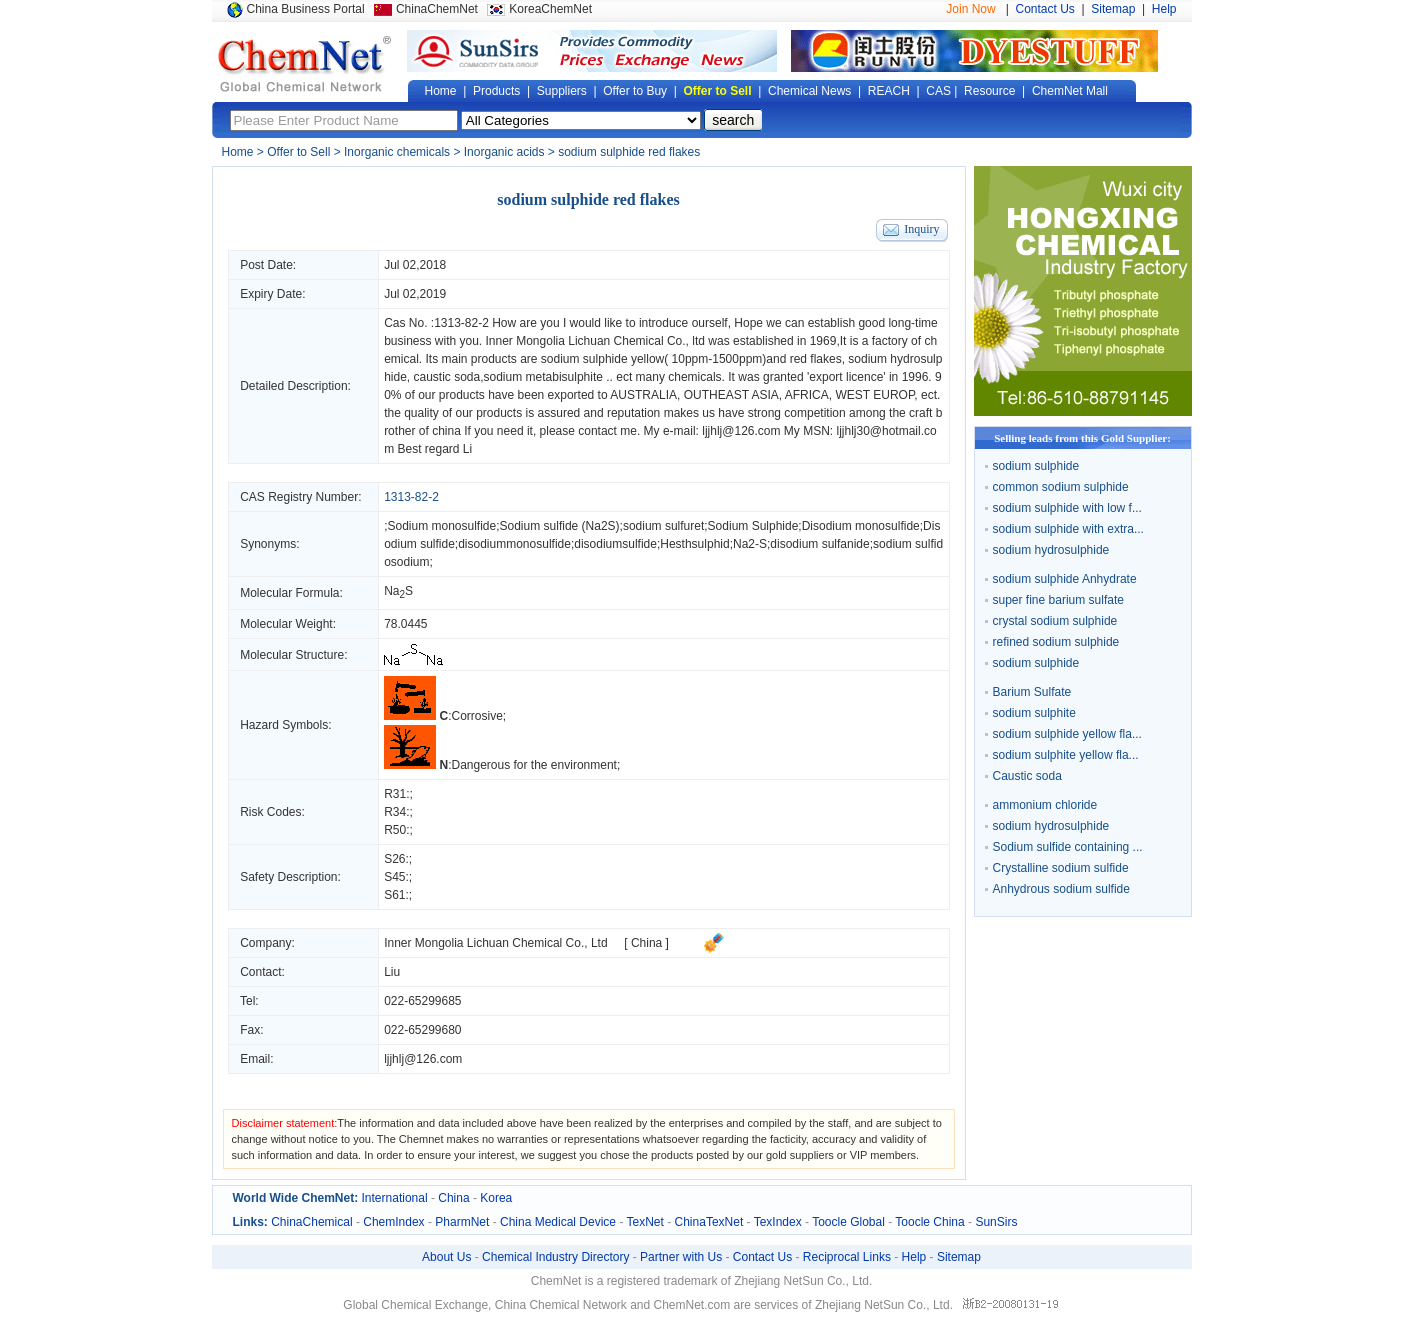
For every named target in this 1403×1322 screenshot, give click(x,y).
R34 (395, 812)
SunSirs (996, 1222)
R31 (395, 794)
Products (496, 91)
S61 (394, 895)
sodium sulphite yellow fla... (1066, 755)
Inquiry (921, 229)
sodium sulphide (1036, 466)
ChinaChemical (311, 1222)
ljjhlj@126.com (423, 1059)
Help (1164, 9)
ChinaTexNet (709, 1222)
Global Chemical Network (305, 64)
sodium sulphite (1034, 713)
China (453, 1198)
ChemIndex (393, 1222)
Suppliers (562, 91)
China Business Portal (306, 9)
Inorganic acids (504, 152)
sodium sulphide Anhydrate (1065, 579)
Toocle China (929, 1222)
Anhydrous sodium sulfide (1061, 889)
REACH (889, 91)
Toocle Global (848, 1222)
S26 (394, 859)
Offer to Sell (718, 91)
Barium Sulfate (1032, 692)
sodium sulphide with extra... (1068, 529)
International (395, 1198)
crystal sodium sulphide (1055, 621)
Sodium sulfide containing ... (1068, 847)
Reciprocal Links (847, 1257)
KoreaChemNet (550, 9)
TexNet (645, 1222)
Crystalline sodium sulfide (1061, 868)
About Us (446, 1257)
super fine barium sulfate (1058, 600)
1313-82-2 (461, 323)
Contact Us (1045, 9)
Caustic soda (1027, 776)
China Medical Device (558, 1222)
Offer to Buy (635, 91)
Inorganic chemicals (397, 152)
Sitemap (1113, 9)
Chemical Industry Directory (555, 1257)
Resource (989, 91)
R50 (395, 830)
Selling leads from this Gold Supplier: (1082, 438)
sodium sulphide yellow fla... (1067, 734)
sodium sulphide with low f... (1067, 508)
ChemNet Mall (1070, 91)
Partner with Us (681, 1257)
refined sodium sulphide (1056, 642)
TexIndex (778, 1222)
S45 (394, 877)
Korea (496, 1198)
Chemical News (809, 91)
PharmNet (462, 1222)
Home (441, 91)
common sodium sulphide (1061, 487)
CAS (938, 91)
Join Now (970, 9)
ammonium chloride (1045, 805)
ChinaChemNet (437, 9)
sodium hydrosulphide (1051, 550)
